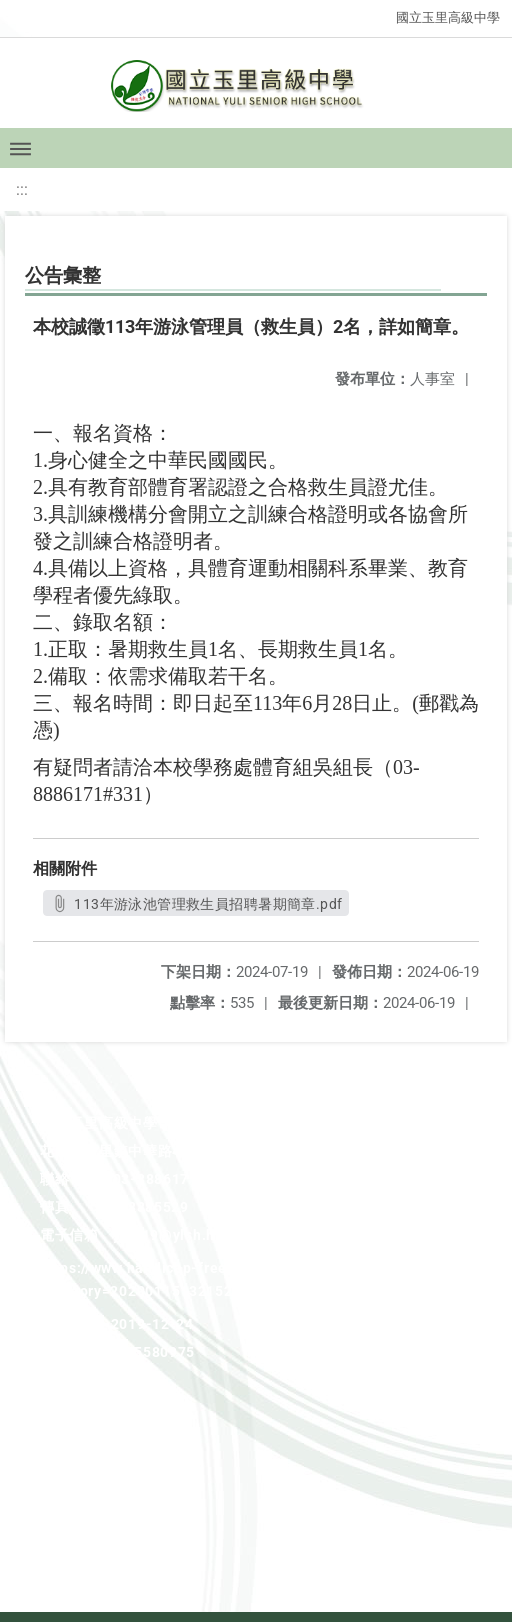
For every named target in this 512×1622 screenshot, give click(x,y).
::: (22, 189)
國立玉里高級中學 (448, 17)
